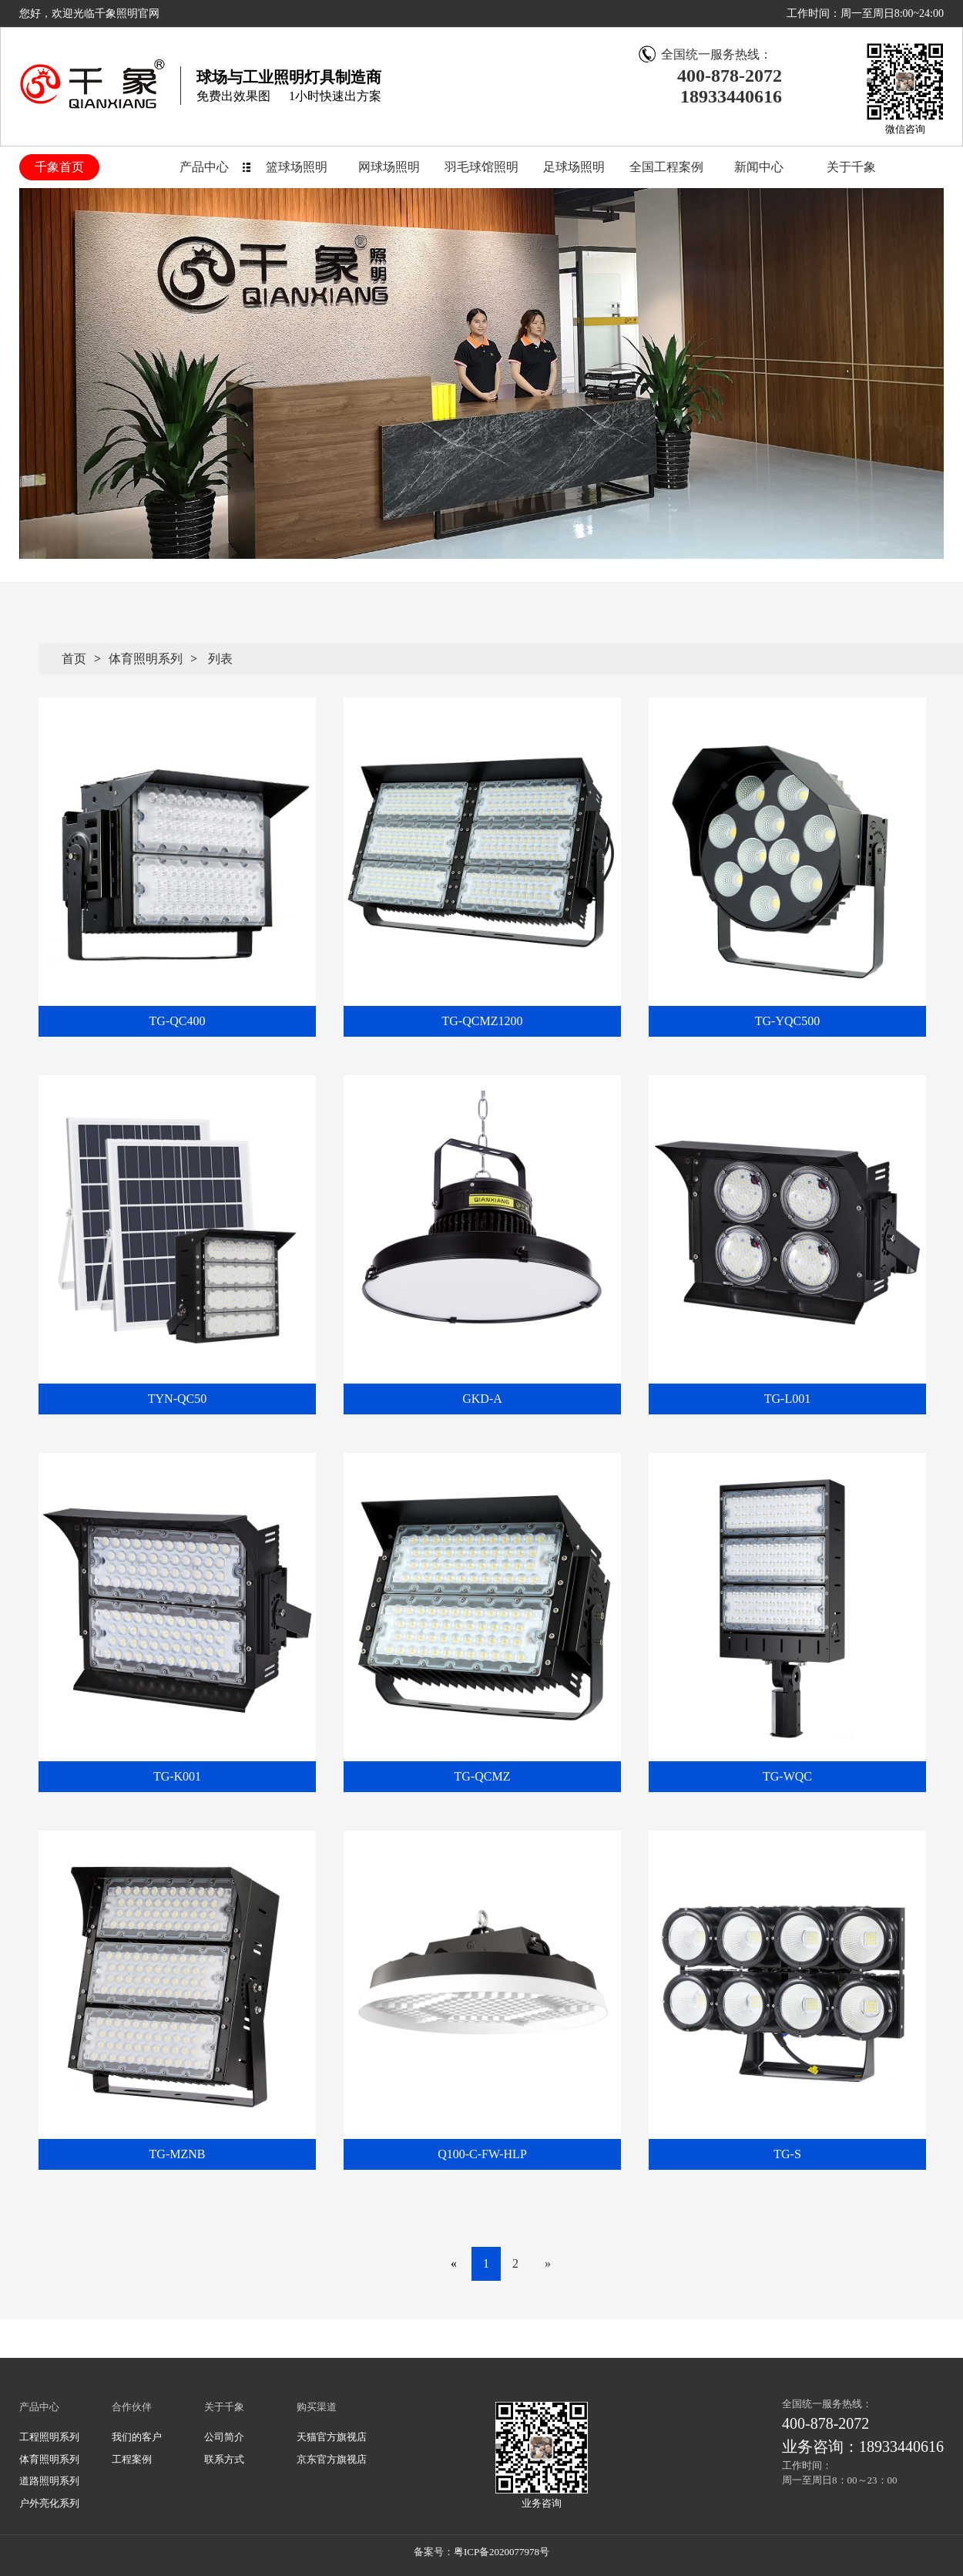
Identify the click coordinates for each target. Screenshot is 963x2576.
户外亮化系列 (49, 2503)
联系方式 (224, 2459)
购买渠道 (317, 2407)
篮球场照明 (296, 166)
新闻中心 (758, 166)
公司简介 (224, 2437)
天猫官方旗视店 (332, 2437)
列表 (220, 658)
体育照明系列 (146, 658)
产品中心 (204, 166)
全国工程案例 (666, 166)
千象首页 (59, 166)
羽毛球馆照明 (481, 166)
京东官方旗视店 (332, 2459)
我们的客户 (137, 2437)
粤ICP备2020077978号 (501, 2552)
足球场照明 (574, 166)
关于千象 (851, 166)
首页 (74, 658)
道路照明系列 (49, 2481)
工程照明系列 (49, 2437)
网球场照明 (389, 166)
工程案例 (132, 2459)
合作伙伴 (132, 2407)
